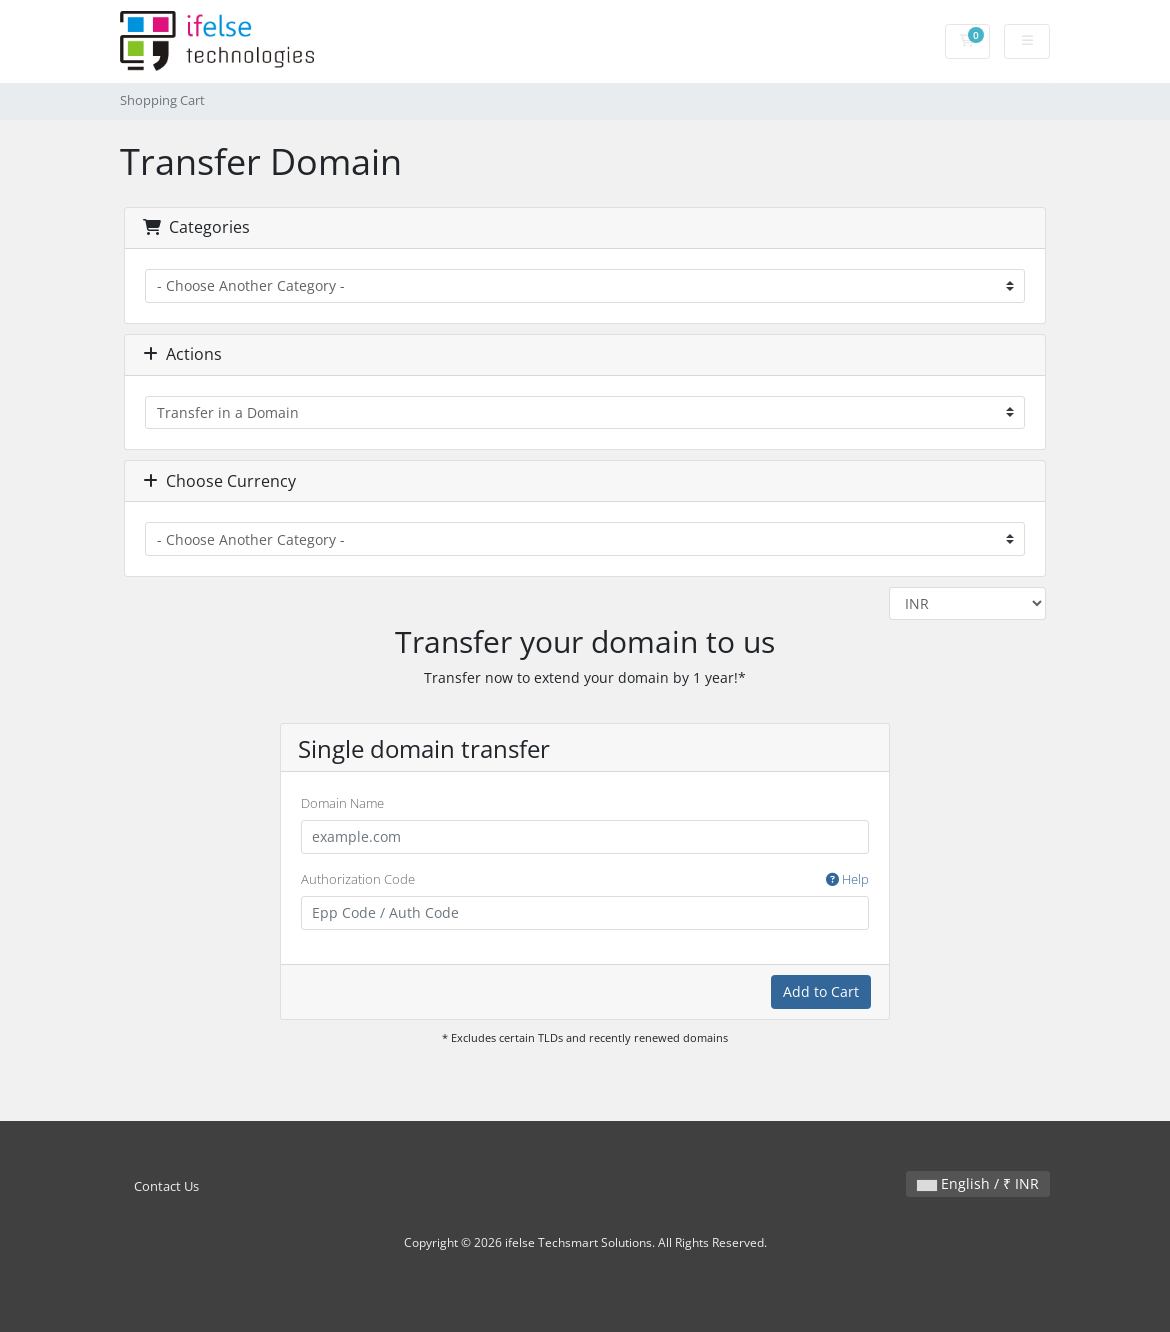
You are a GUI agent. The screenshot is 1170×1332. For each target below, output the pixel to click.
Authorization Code (585, 880)
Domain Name (342, 803)
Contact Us (166, 1186)
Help (847, 879)
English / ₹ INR (978, 1183)
